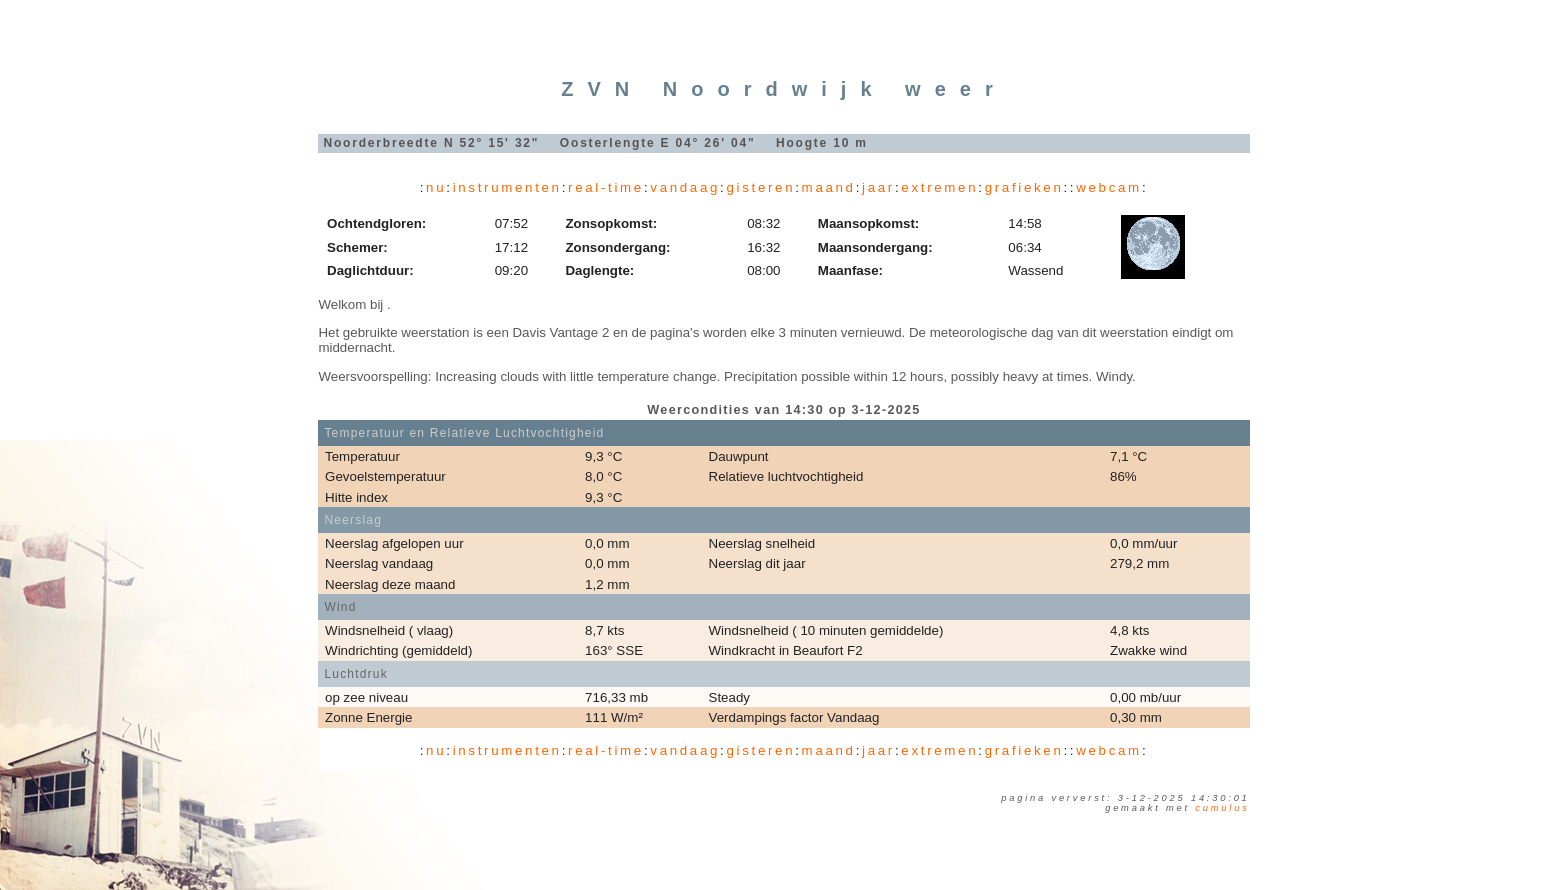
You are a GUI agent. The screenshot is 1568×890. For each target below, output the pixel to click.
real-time (606, 187)
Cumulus (1222, 808)
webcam (1109, 187)
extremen (939, 187)
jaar (878, 187)
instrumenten (507, 187)
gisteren (760, 187)
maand (829, 187)
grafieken (1024, 187)
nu (436, 187)
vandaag (685, 187)
